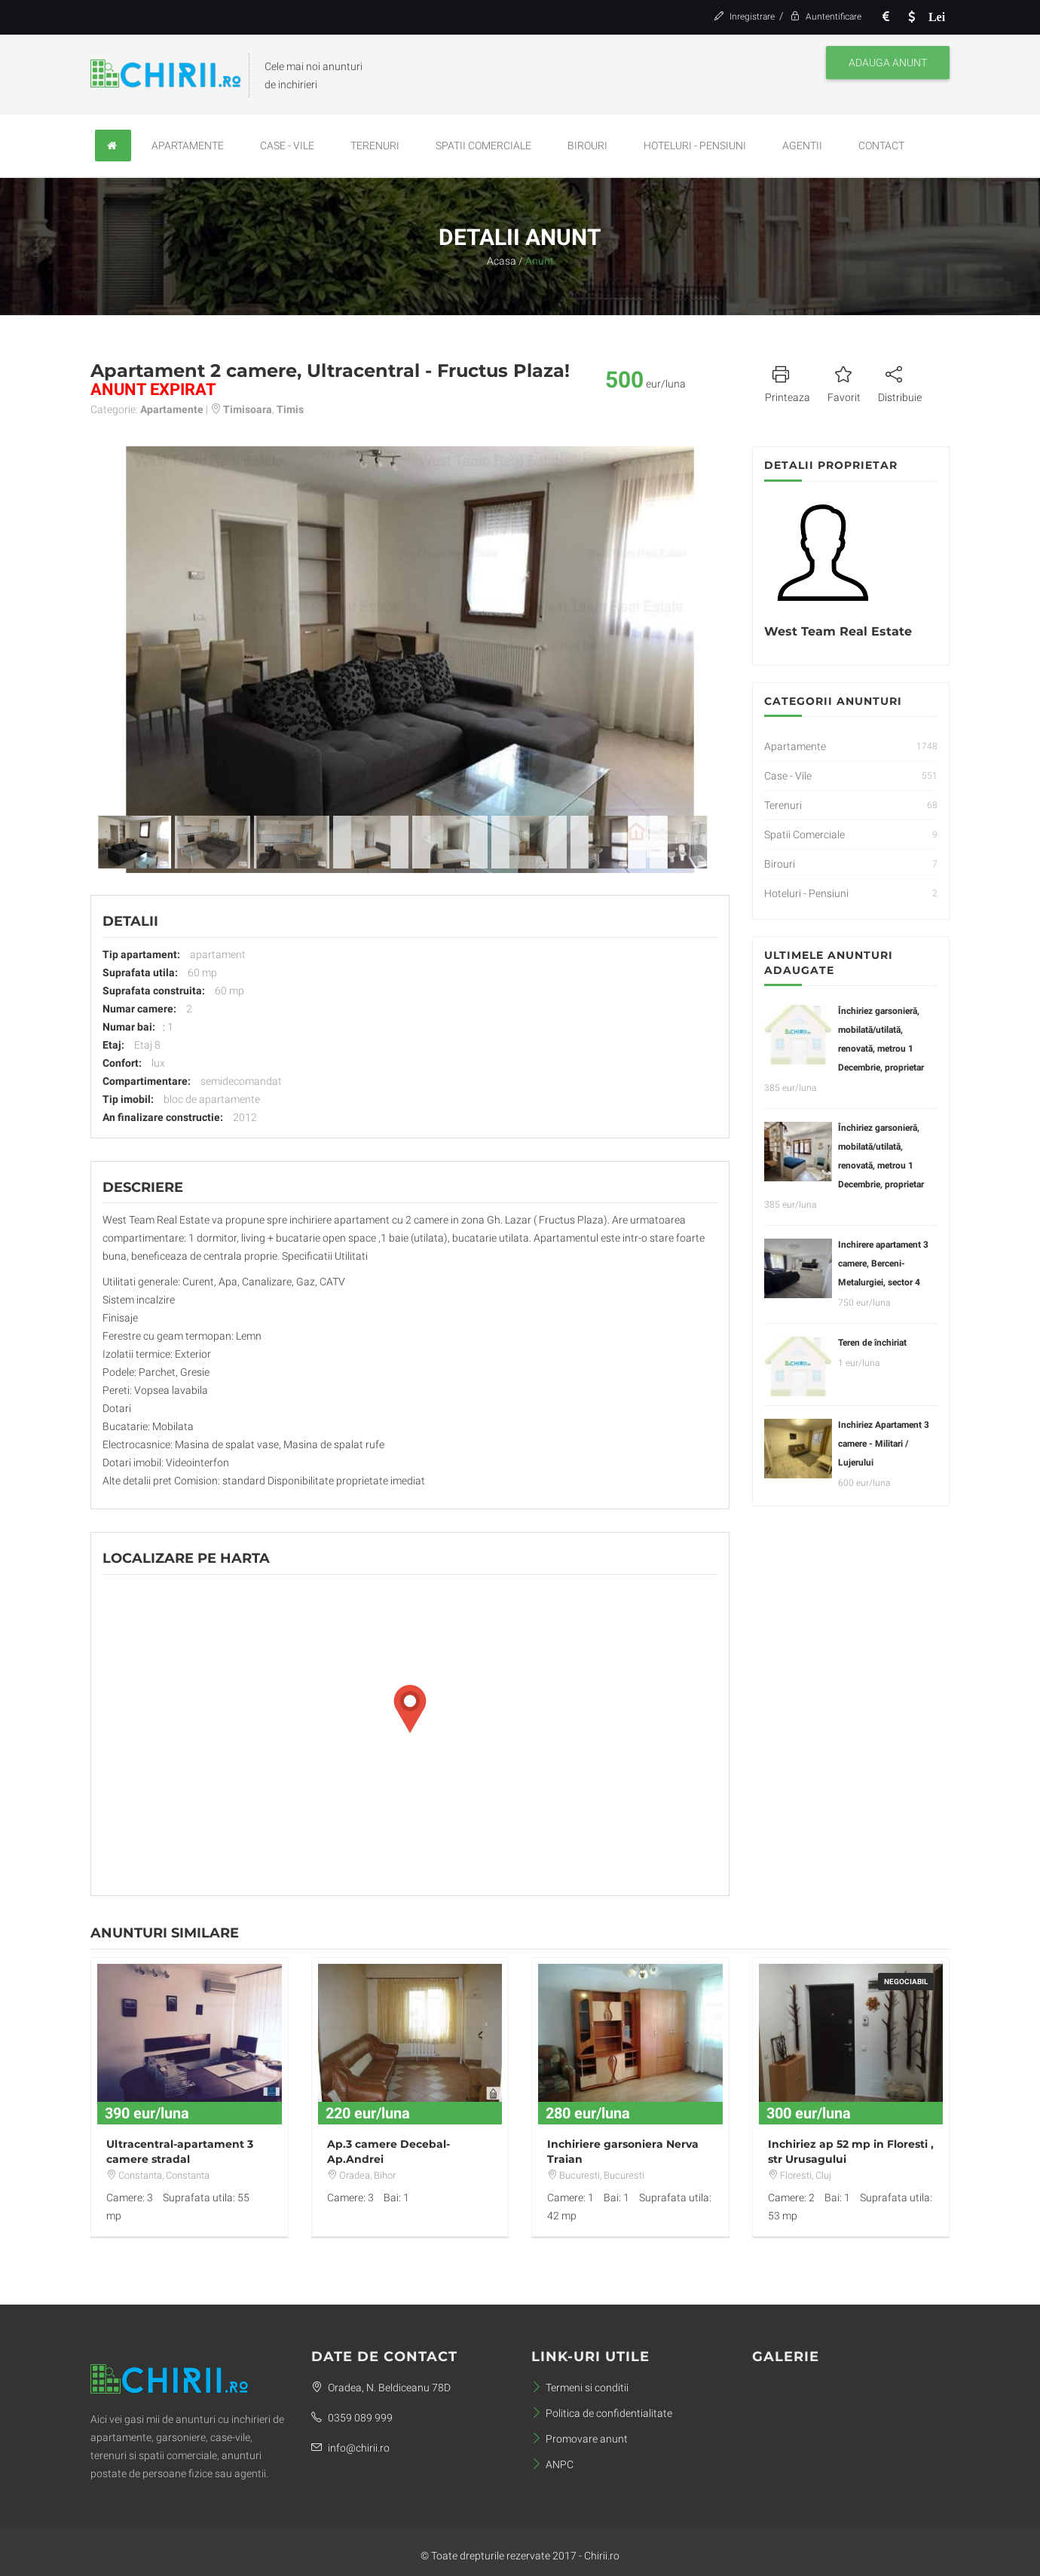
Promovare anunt (579, 2439)
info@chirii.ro (350, 2448)
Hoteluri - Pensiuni (695, 145)
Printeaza (787, 382)
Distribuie (900, 382)
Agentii (802, 145)
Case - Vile (287, 145)
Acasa (501, 261)
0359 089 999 (352, 2418)
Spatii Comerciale (483, 145)
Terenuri (374, 145)
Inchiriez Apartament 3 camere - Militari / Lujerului (883, 1444)
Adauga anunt (888, 63)
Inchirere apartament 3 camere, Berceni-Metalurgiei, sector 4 (883, 1263)
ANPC (552, 2464)
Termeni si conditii (580, 2387)
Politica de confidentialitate (601, 2413)
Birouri (587, 145)
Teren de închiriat (872, 1342)
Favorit (844, 382)
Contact (881, 145)
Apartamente (187, 145)
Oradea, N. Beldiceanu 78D (381, 2387)
